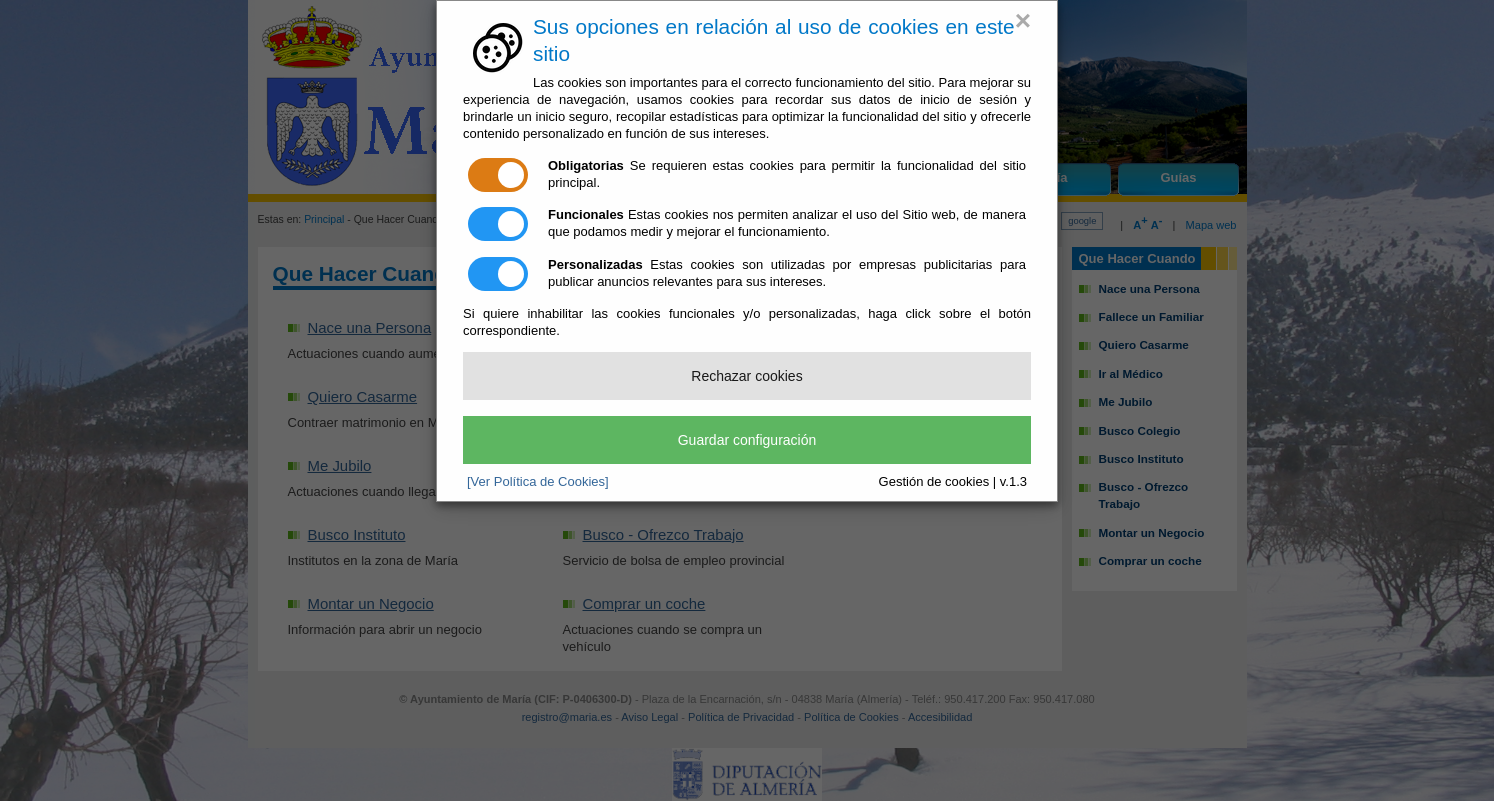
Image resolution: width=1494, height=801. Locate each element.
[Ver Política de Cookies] (538, 481)
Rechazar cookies (746, 376)
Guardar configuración (747, 440)
